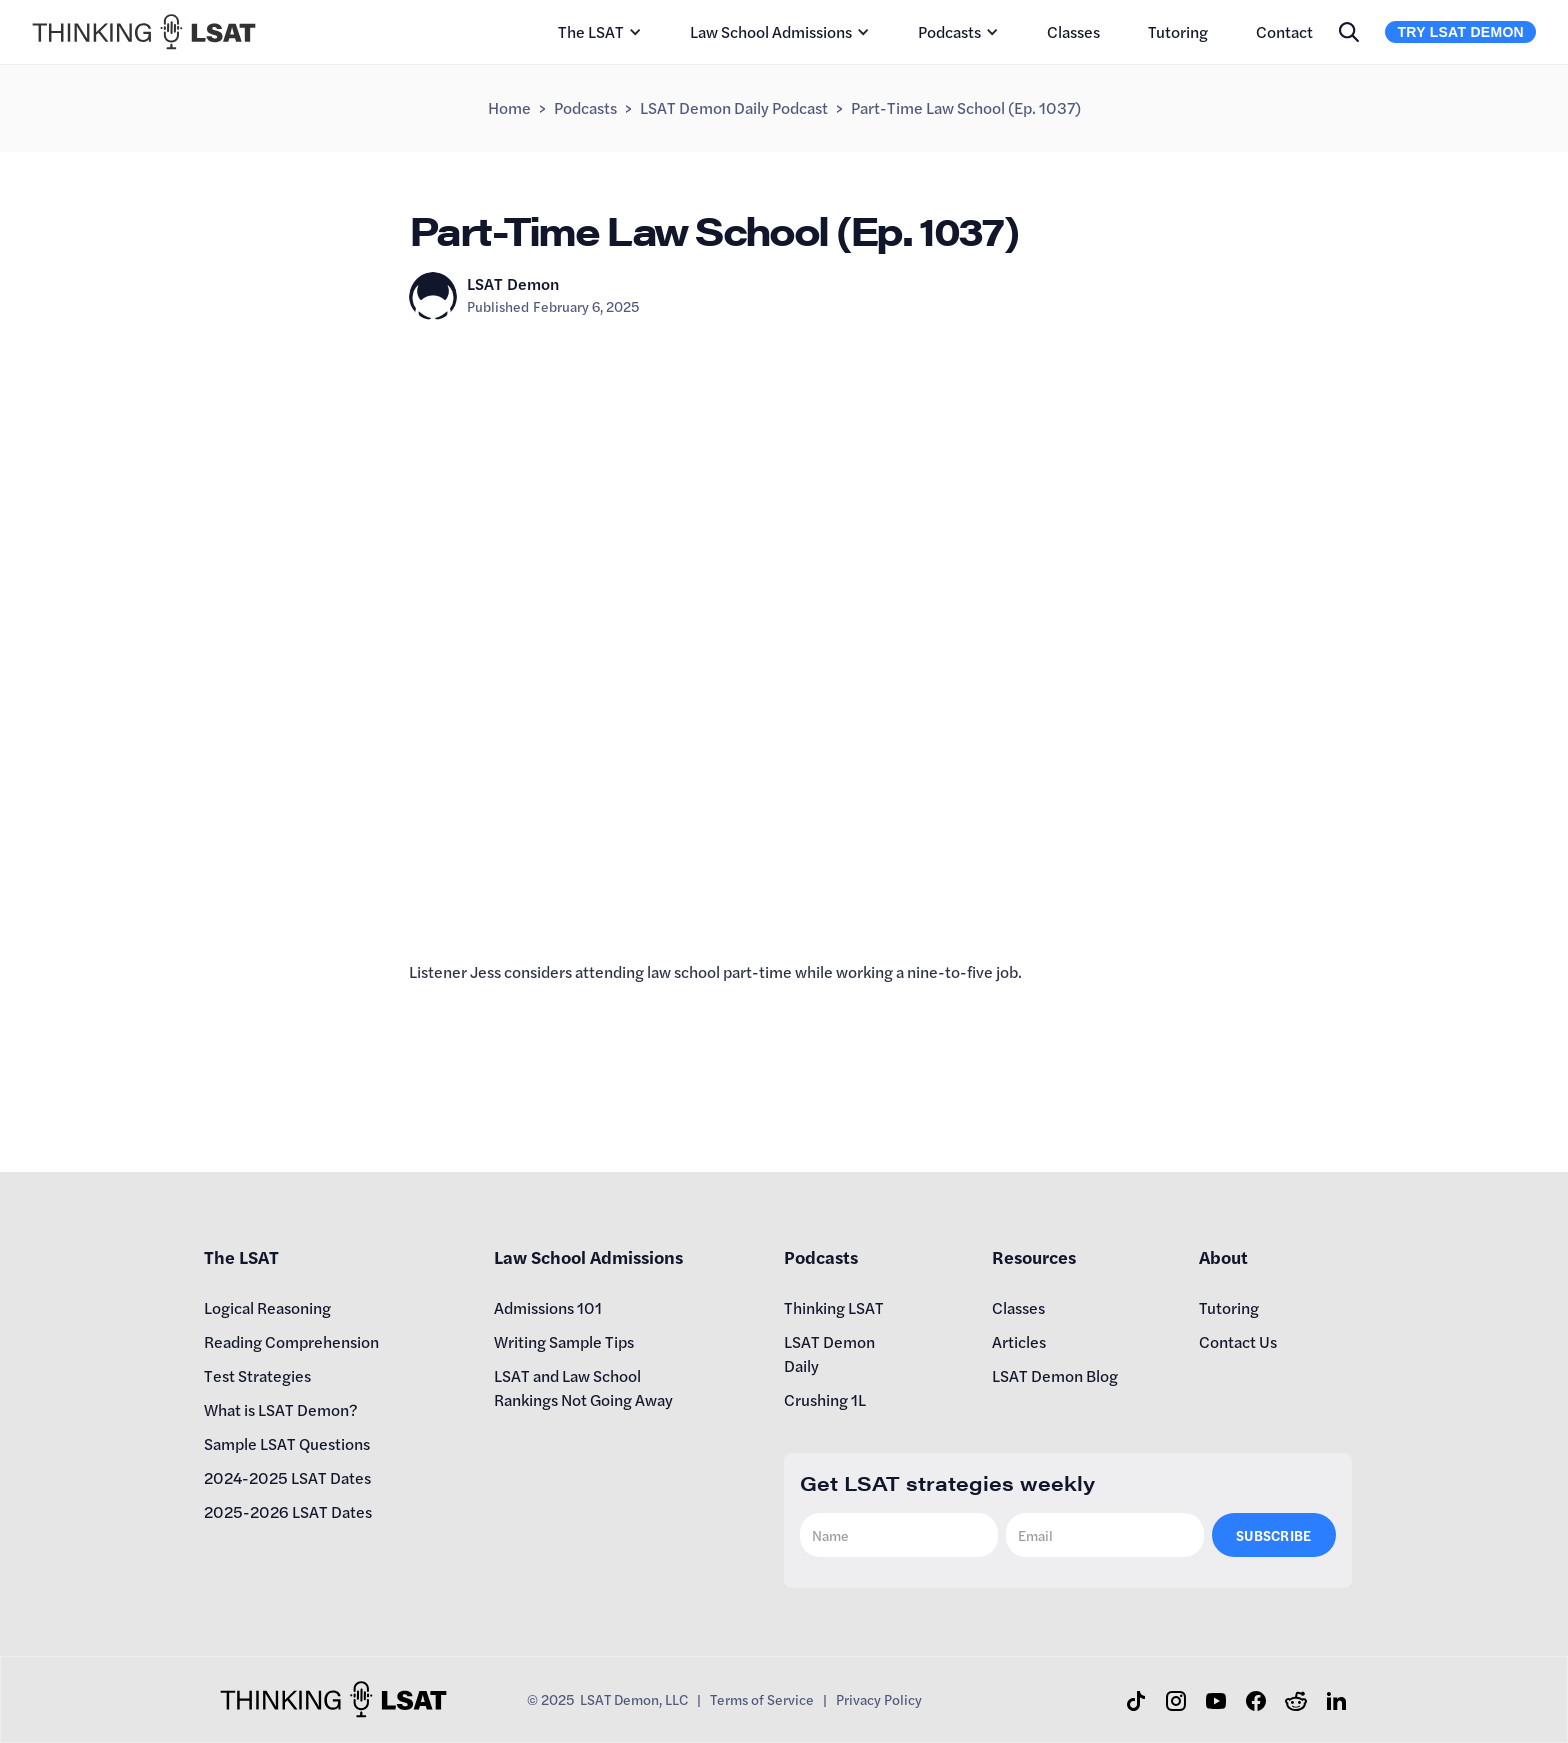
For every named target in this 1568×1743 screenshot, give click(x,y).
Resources (1034, 1256)
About (1223, 1256)
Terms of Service (762, 1699)
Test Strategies (257, 1375)
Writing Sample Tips (564, 1341)
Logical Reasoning (267, 1307)
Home (509, 107)
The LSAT (591, 31)
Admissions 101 (548, 1307)
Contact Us (1238, 1341)
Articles (1019, 1341)
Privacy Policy (879, 1699)
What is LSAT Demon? (281, 1409)
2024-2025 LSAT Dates (287, 1477)
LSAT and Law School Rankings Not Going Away (583, 1387)
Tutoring (1178, 31)
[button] (600, 32)
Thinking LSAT (834, 1307)
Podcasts (949, 31)
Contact (1284, 31)
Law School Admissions (771, 31)
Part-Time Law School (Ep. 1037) (966, 107)
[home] (144, 32)
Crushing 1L (825, 1399)
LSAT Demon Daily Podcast (734, 107)
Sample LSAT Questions (287, 1443)
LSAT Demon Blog (1055, 1375)
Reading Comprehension (291, 1341)
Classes (1073, 31)
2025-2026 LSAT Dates (288, 1511)
